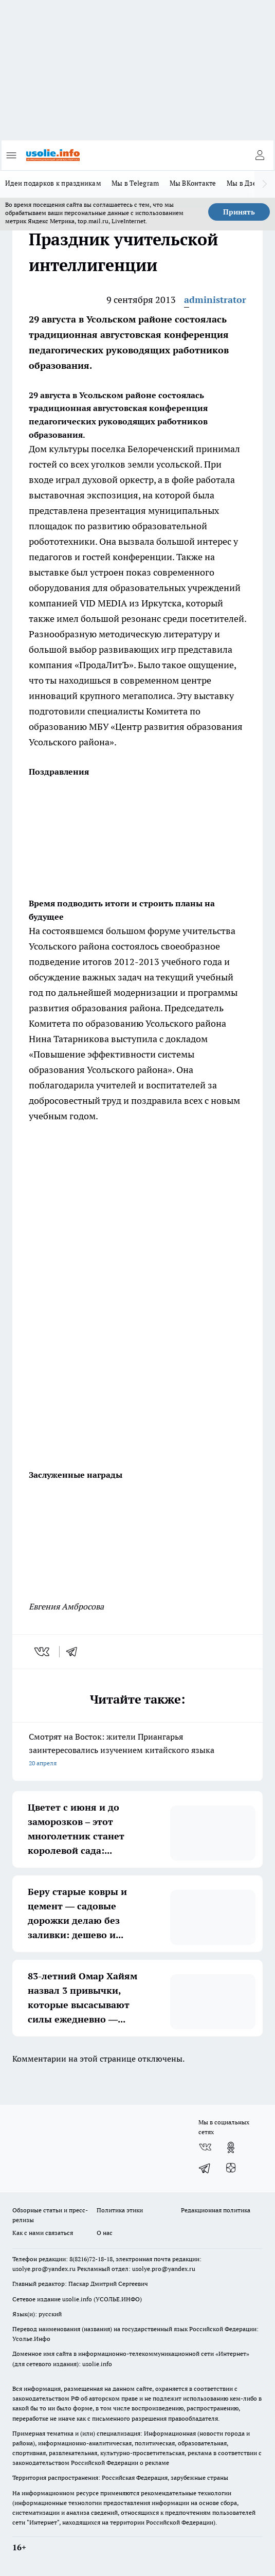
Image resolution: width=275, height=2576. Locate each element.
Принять (239, 212)
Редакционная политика (215, 2210)
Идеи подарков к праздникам (53, 183)
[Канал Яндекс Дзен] (231, 2168)
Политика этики (120, 2210)
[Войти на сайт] (259, 155)
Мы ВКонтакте (193, 183)
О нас (105, 2233)
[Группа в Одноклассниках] (231, 2147)
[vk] (43, 1651)
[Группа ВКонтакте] (205, 2147)
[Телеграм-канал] (205, 2168)
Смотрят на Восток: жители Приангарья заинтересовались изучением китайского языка (137, 1750)
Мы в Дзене (246, 183)
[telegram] (75, 1651)
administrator (215, 300)
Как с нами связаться (42, 2233)
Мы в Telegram (135, 183)
